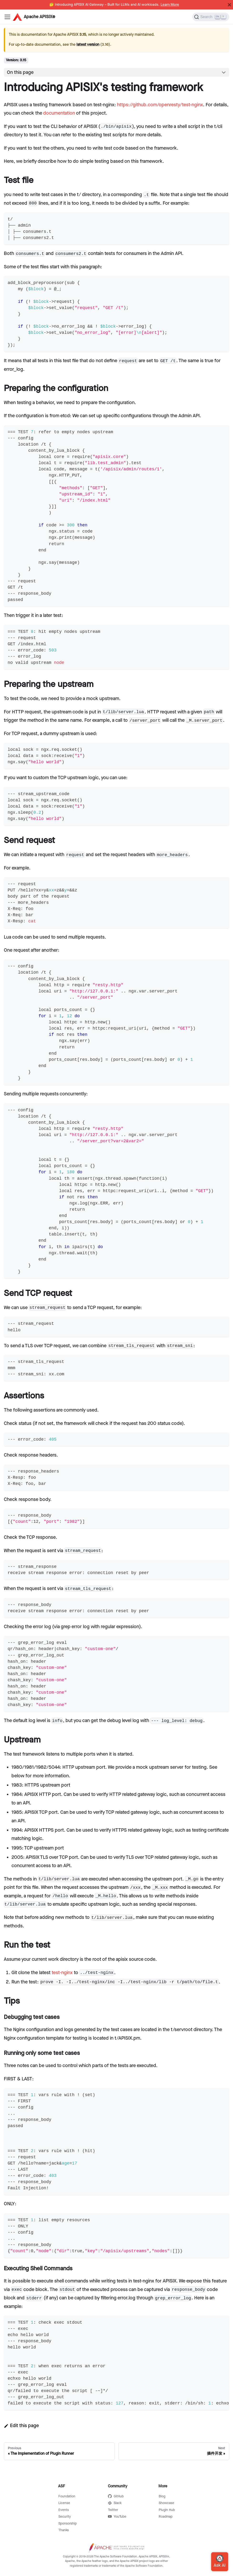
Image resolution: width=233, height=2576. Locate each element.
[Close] (229, 5)
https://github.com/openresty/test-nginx (160, 105)
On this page (20, 72)
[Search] (210, 17)
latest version (87, 44)
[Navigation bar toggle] (7, 16)
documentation (59, 113)
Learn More (170, 5)
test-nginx (62, 1973)
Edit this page (21, 2426)
